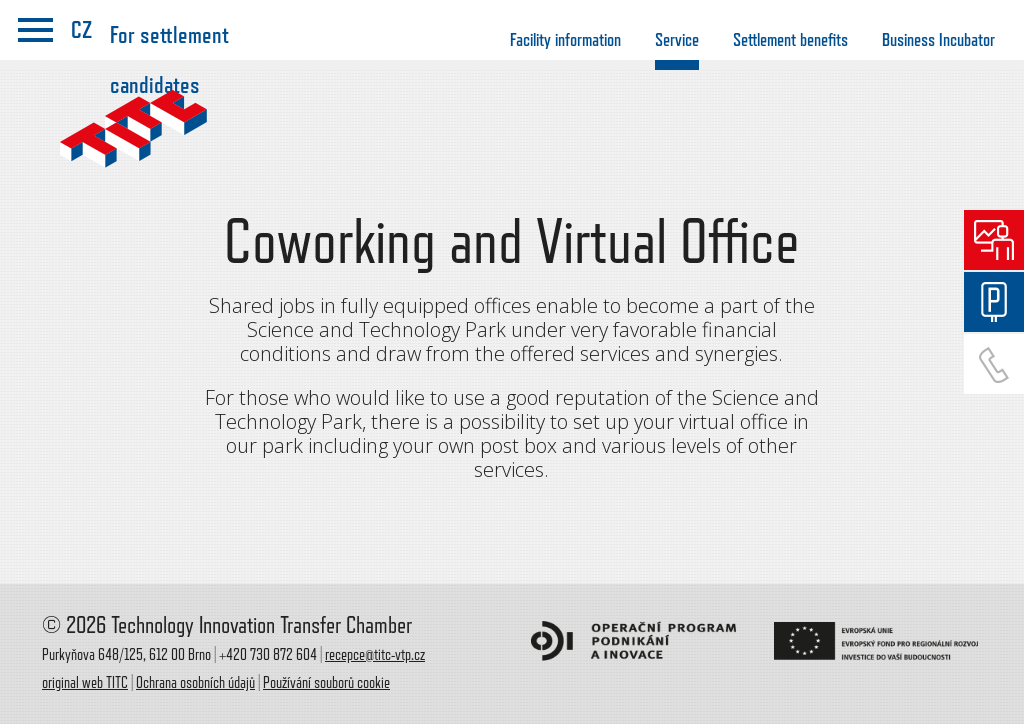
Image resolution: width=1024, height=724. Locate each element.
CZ (81, 30)
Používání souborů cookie (326, 683)
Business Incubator (938, 40)
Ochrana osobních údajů (195, 683)
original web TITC (85, 683)
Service (677, 40)
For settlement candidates (169, 45)
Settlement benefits (790, 40)
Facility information (565, 40)
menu (35, 30)
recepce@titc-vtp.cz (375, 655)
